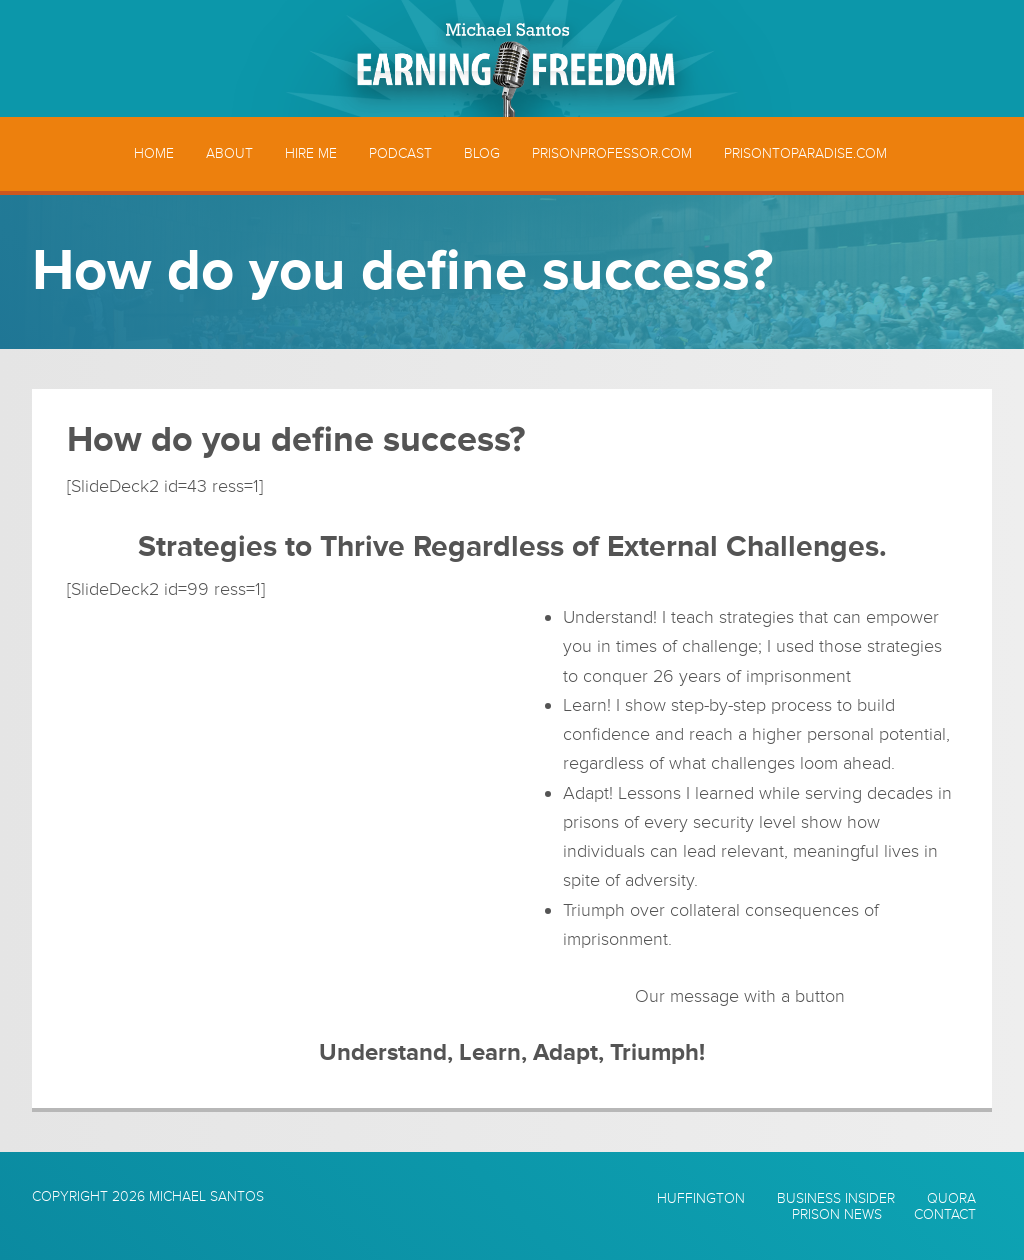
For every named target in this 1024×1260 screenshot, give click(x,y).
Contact (945, 1215)
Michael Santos (206, 1196)
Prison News (837, 1215)
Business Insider (836, 1199)
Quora (951, 1199)
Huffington (701, 1199)
